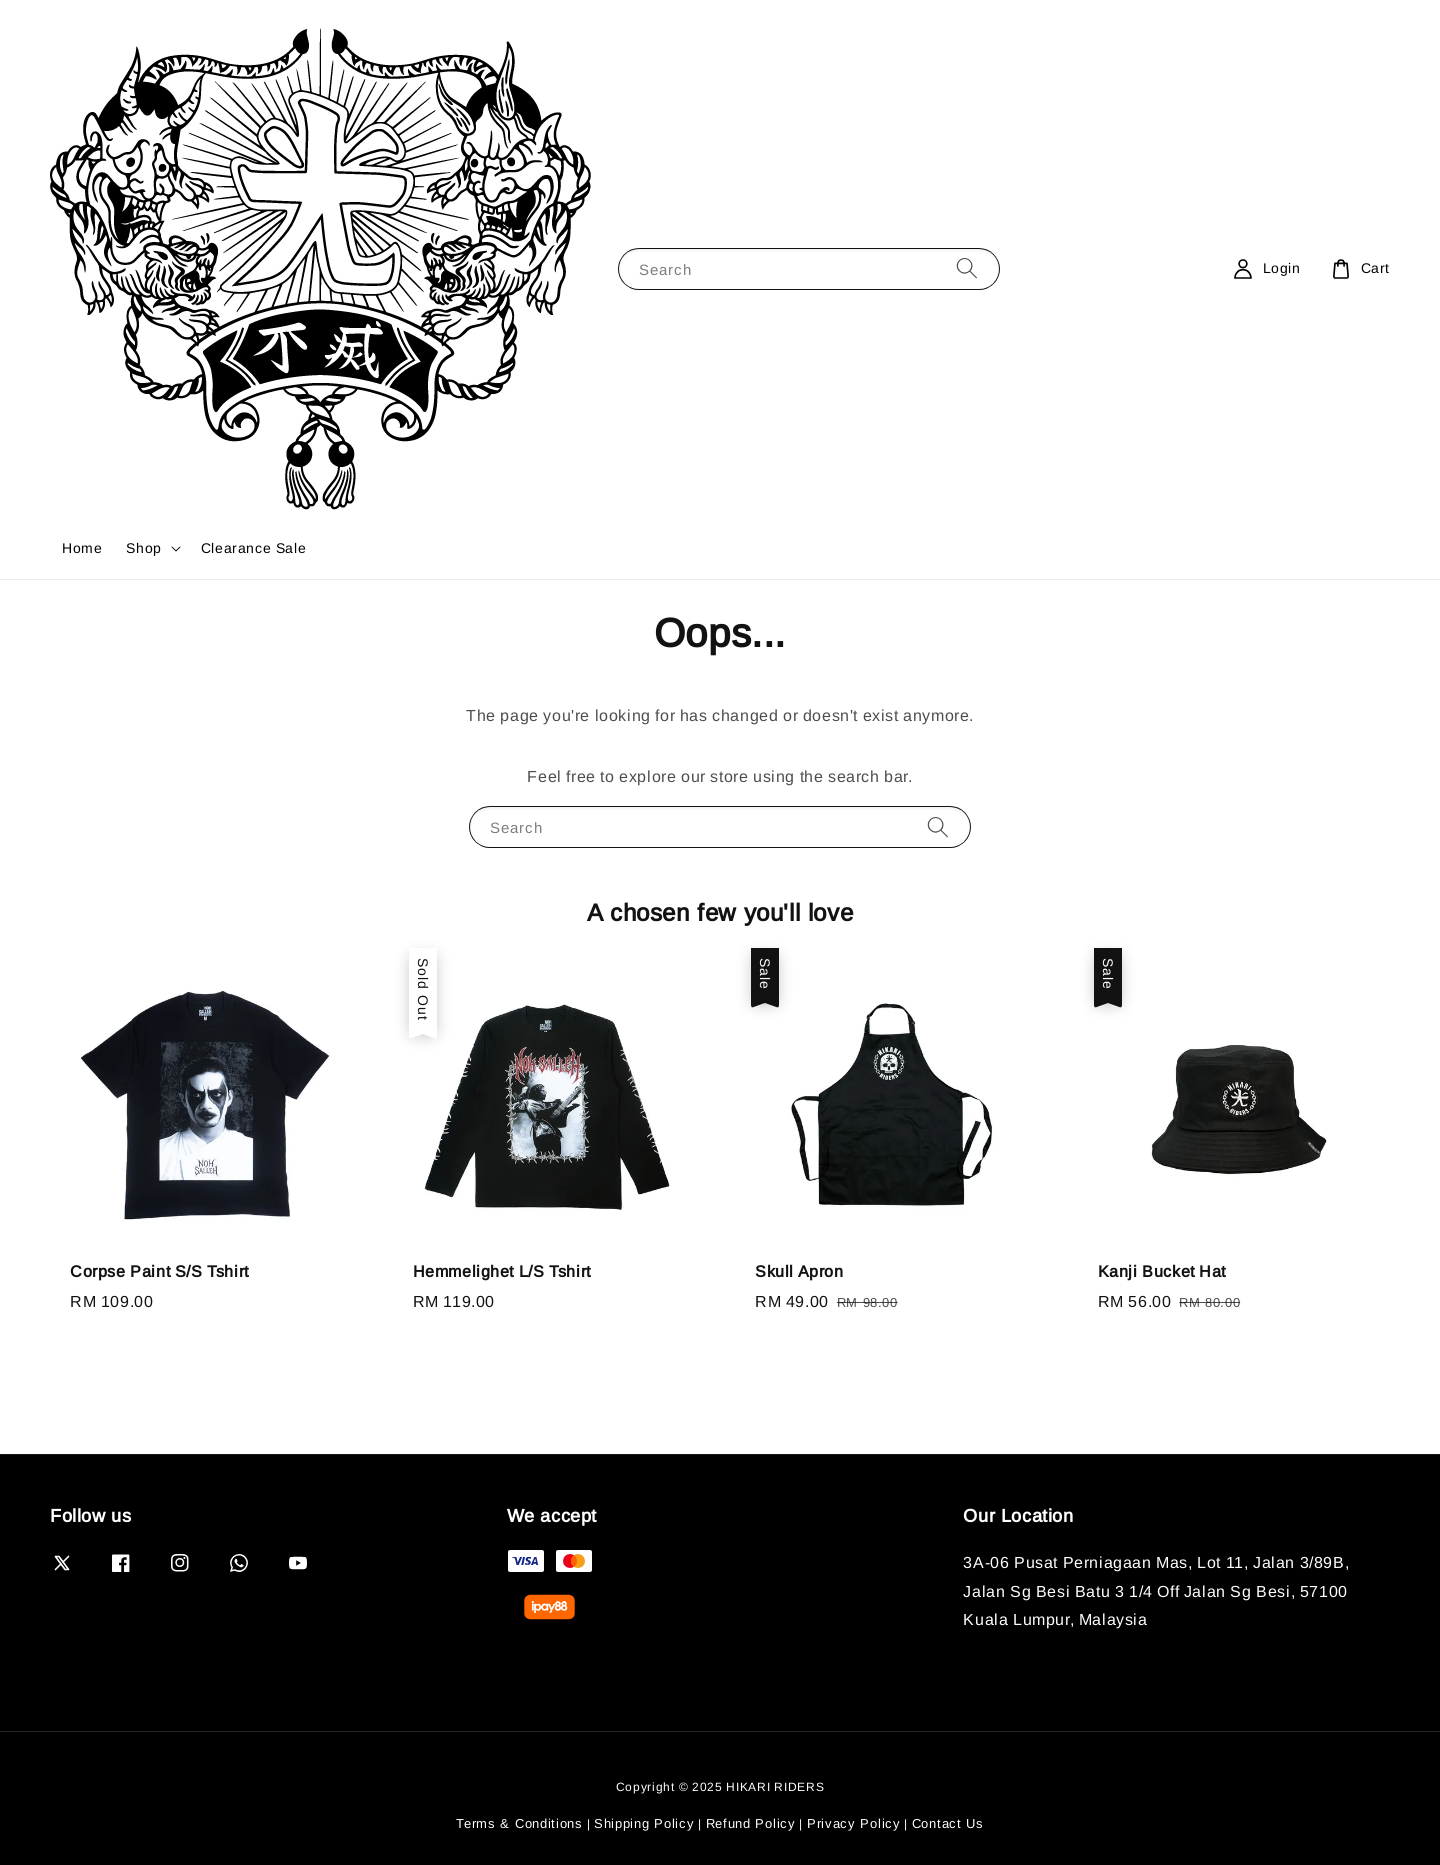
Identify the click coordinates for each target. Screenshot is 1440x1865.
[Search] (967, 268)
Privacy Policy (854, 1823)
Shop (143, 548)
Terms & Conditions (519, 1823)
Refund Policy (751, 1823)
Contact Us (948, 1823)
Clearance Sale (253, 548)
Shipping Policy (644, 1823)
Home (82, 548)
